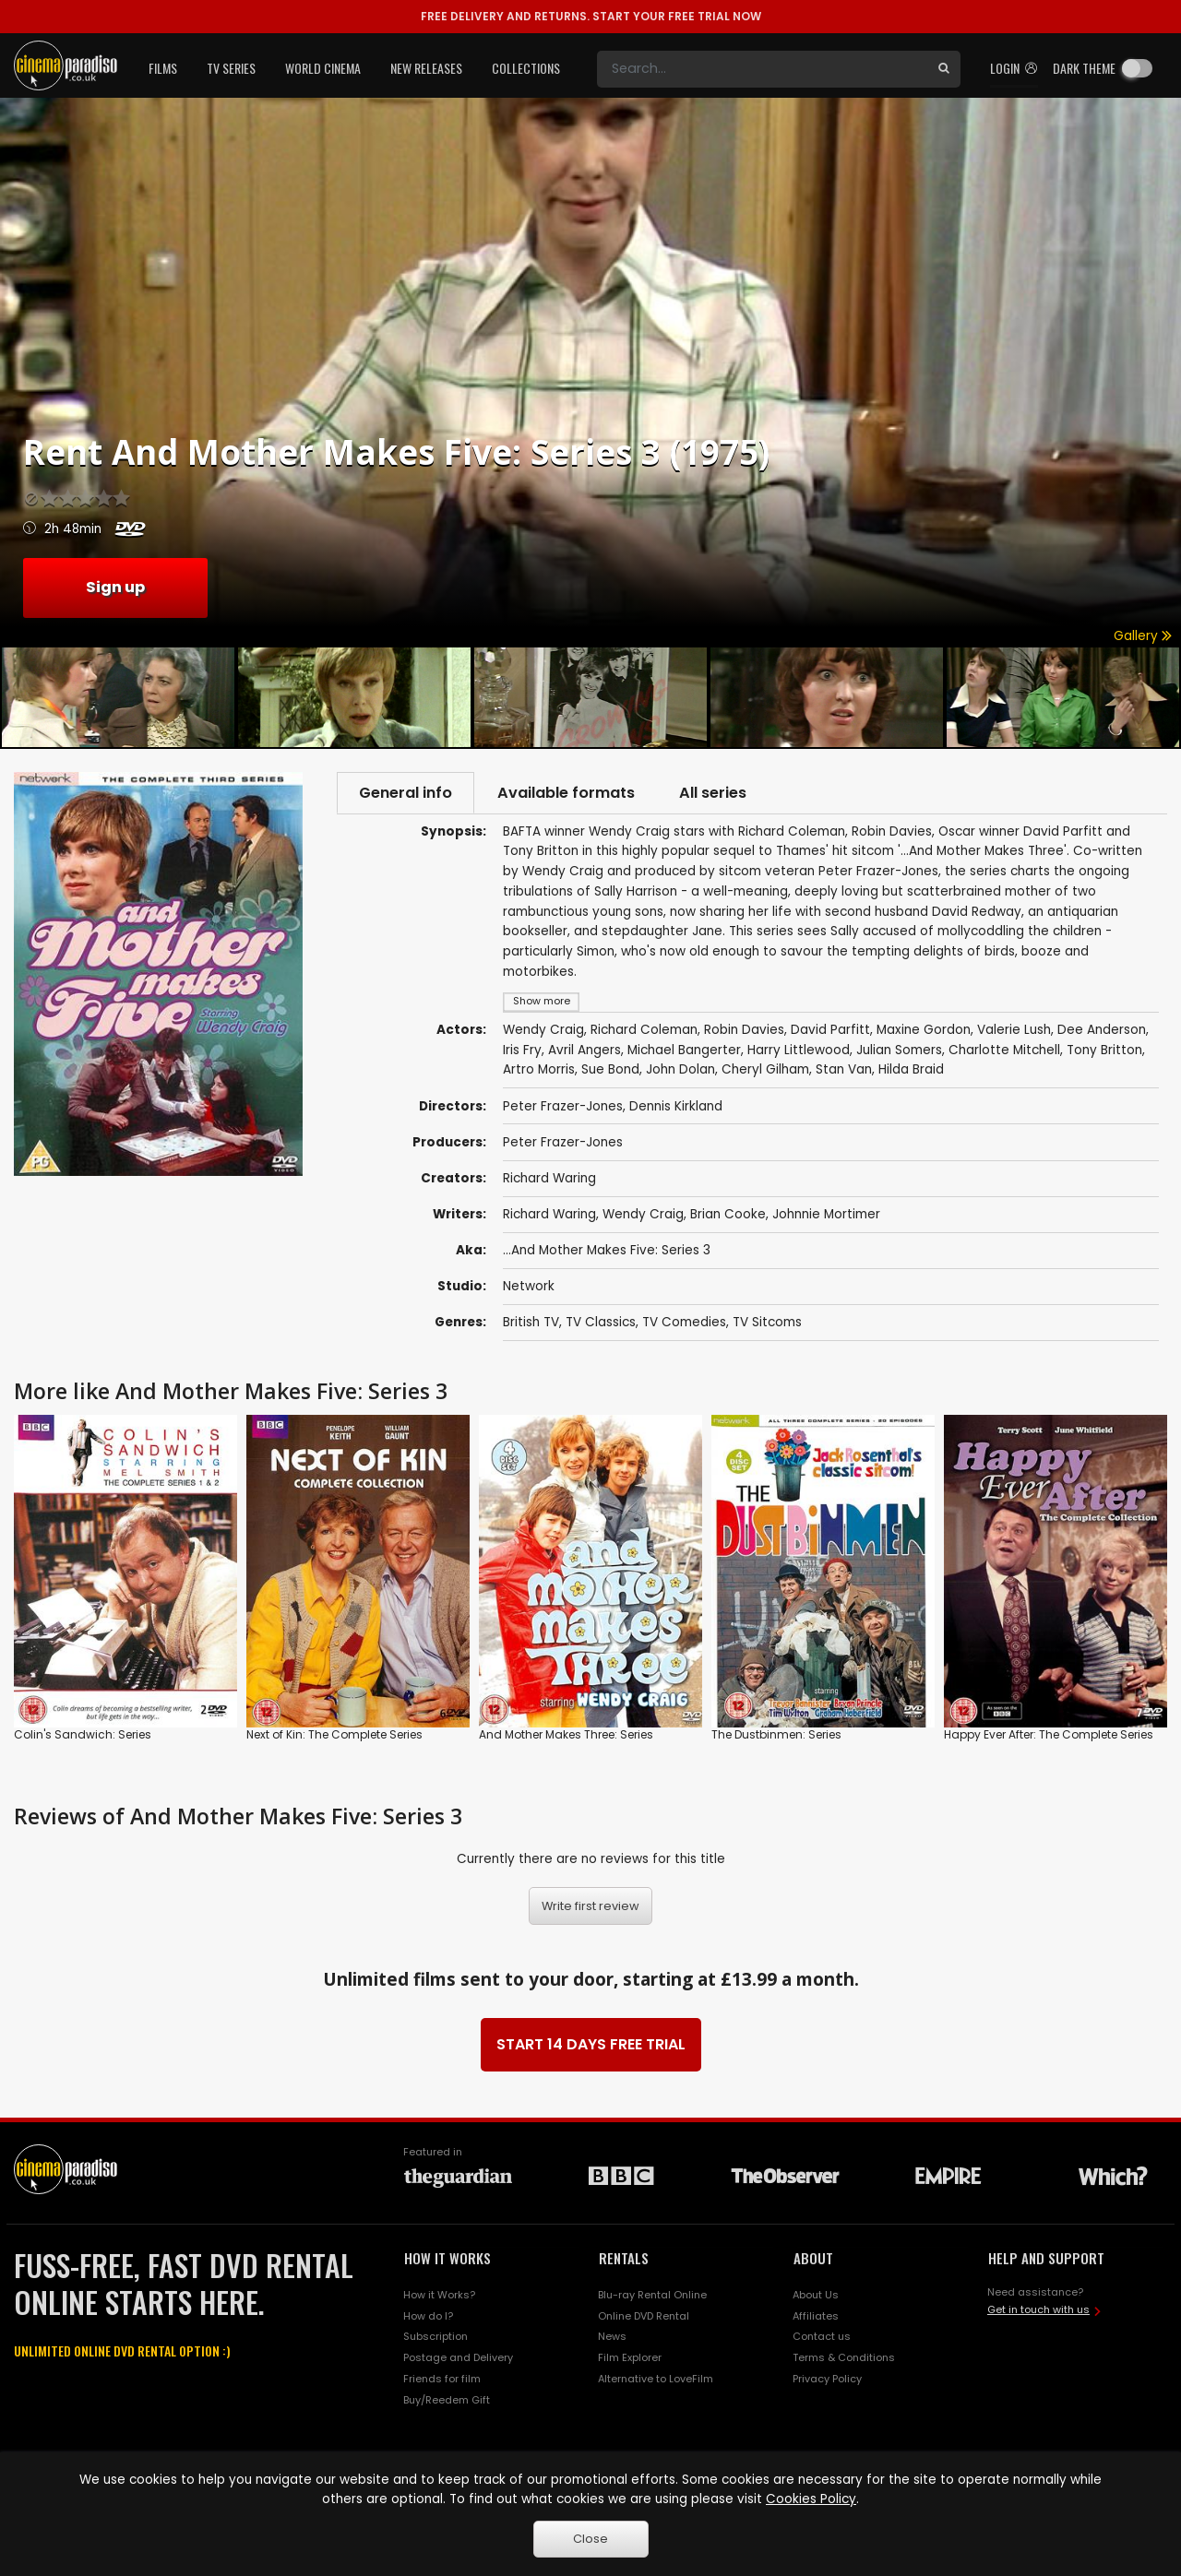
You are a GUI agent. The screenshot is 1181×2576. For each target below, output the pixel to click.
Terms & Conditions (844, 2359)
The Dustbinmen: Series (776, 1736)
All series (721, 792)
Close (590, 2538)
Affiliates (816, 2316)
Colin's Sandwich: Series (82, 1736)
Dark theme (1084, 67)
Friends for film (442, 2380)
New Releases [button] (426, 67)
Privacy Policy (827, 2380)
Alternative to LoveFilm (655, 2380)
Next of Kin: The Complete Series (334, 1736)
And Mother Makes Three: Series (566, 1736)
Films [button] (163, 67)
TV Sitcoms (767, 1323)
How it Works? (439, 2295)
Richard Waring (549, 1179)
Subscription (435, 2338)
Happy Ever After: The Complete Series (1048, 1736)
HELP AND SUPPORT (1046, 2259)
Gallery (1143, 636)
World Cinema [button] (323, 67)
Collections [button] (526, 67)
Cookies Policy (811, 2499)
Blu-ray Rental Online (652, 2295)
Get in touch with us (1038, 2311)
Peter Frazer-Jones (563, 1143)
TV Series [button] (231, 67)
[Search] (762, 69)
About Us (816, 2295)
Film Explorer (630, 2359)
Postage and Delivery (458, 2359)
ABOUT (813, 2259)
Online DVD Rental (643, 2316)
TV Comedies (684, 1323)
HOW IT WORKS (447, 2259)
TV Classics (601, 1323)
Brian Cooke (728, 1215)
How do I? (428, 2316)
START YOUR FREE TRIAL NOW (591, 16)
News (612, 2338)
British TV (531, 1323)
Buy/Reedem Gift (446, 2401)
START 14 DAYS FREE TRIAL (591, 2045)
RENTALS (624, 2259)
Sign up (115, 587)
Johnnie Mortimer (826, 1215)
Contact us (822, 2338)
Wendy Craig (643, 1215)
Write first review (590, 1907)
